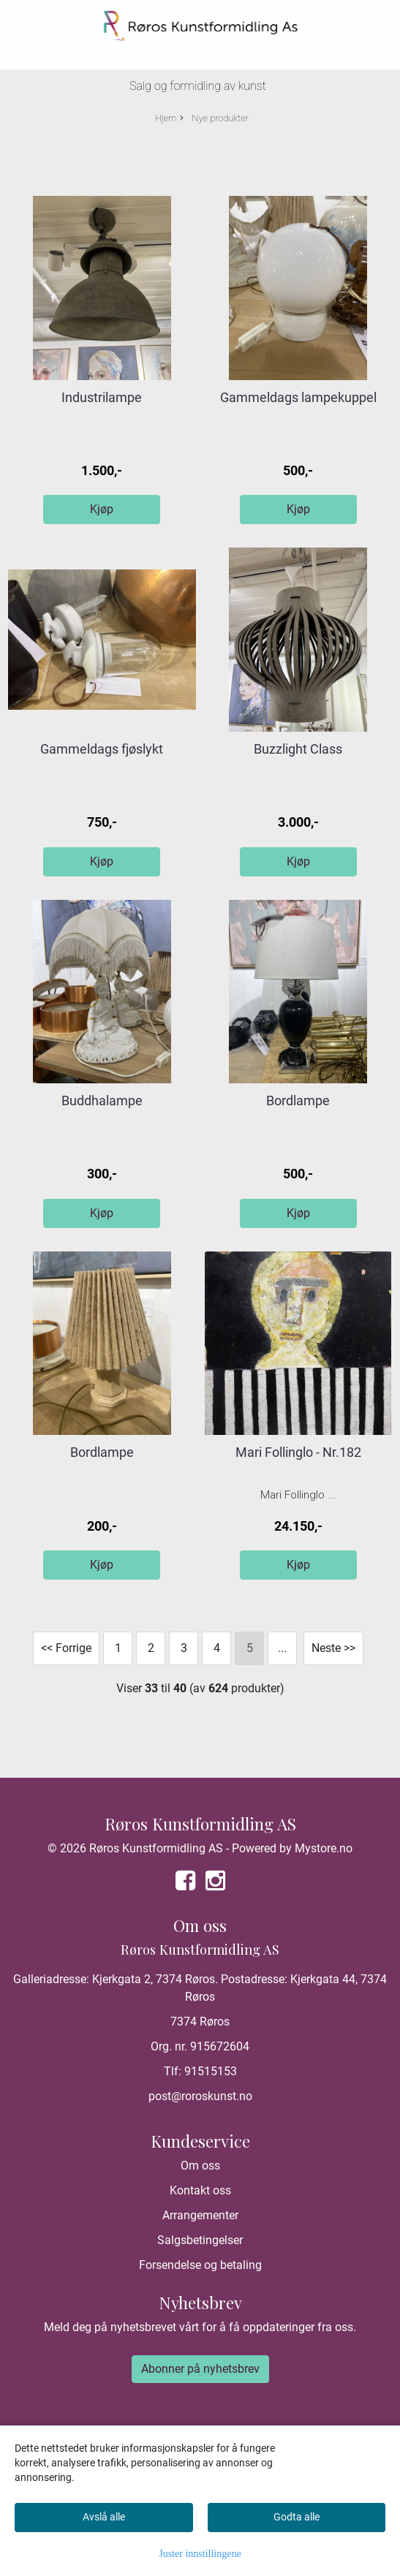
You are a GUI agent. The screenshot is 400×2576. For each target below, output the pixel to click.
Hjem (166, 118)
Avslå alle (104, 2517)
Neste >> (333, 1648)
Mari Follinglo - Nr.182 (298, 1452)
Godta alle (296, 2517)
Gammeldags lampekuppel (298, 397)
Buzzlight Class (298, 749)
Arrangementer (200, 2215)
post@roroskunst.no (200, 2096)
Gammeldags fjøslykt (101, 749)
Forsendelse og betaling (200, 2265)
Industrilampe (101, 397)
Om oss (200, 2165)
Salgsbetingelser (200, 2240)
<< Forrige (66, 1648)
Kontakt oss (200, 2190)
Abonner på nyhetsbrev (200, 2369)
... (282, 1648)
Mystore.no (323, 1848)
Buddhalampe (102, 1100)
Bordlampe (298, 1100)
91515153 (210, 2071)
